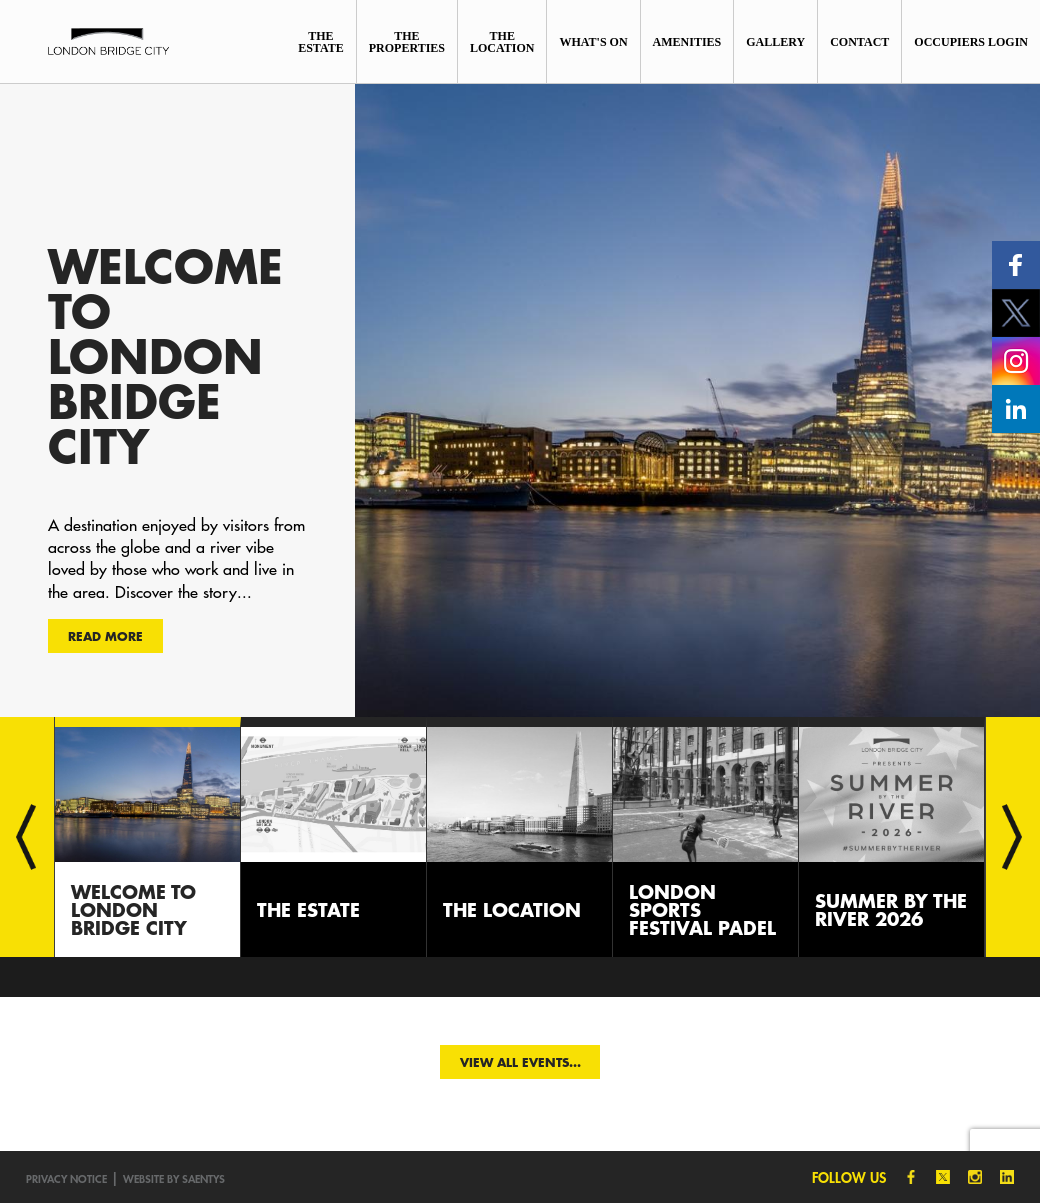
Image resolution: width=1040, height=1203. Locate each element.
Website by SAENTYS (174, 1178)
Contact (859, 42)
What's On (593, 42)
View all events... (520, 1062)
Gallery (775, 42)
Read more (105, 636)
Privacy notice (66, 1178)
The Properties (407, 42)
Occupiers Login (971, 42)
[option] (520, 400)
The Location (502, 42)
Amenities (687, 42)
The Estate (321, 42)
